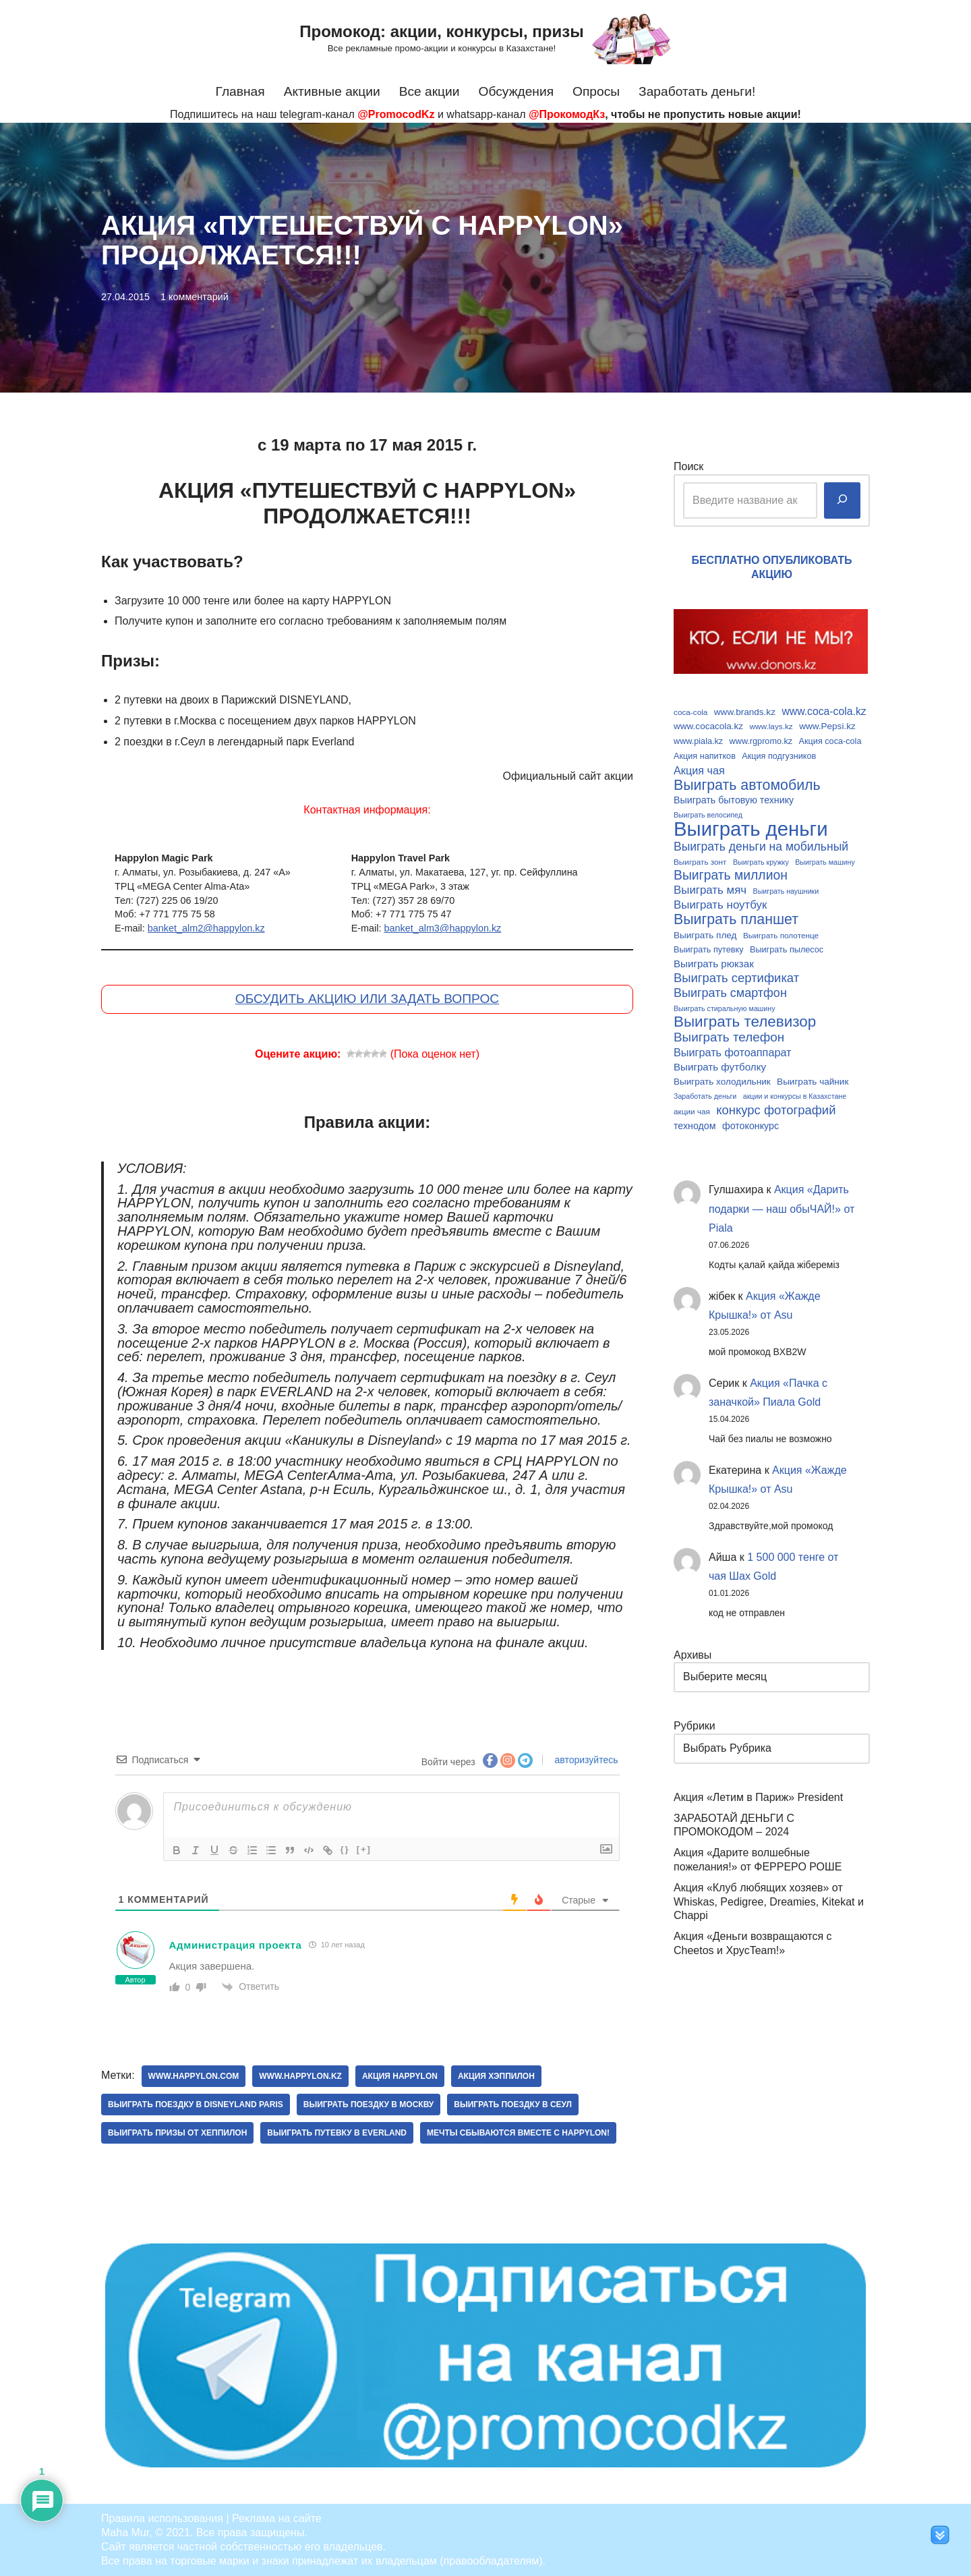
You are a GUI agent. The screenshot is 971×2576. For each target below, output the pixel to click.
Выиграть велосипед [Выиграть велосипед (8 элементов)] (708, 815)
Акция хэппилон (496, 2076)
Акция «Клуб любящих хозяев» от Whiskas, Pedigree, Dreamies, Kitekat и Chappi (769, 1902)
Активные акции (332, 91)
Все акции (429, 91)
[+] (364, 1849)
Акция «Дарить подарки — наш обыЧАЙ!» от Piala (781, 1209)
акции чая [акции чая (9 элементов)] (692, 1111)
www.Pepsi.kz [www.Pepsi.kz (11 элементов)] (827, 726)
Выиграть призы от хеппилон (177, 2133)
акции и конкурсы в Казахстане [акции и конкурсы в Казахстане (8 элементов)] (794, 1096)
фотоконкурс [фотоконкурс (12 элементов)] (750, 1125)
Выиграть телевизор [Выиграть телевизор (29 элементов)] (745, 1022)
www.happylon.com (193, 2076)
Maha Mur (125, 2532)
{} (345, 1849)
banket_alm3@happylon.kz (442, 928)
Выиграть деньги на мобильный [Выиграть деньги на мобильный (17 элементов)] (761, 846)
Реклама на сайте (277, 2518)
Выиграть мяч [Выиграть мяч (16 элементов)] (710, 890)
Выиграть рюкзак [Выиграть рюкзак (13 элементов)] (714, 963)
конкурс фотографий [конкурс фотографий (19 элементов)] (775, 1110)
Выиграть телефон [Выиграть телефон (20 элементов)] (729, 1037)
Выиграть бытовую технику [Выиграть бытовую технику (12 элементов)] (734, 800)
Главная (240, 91)
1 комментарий (194, 296)
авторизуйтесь (585, 1759)
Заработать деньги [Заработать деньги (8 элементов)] (705, 1096)
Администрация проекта (235, 1945)
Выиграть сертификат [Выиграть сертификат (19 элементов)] (736, 978)
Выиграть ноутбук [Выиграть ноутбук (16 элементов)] (720, 904)
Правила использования (162, 2518)
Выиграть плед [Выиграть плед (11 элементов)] (705, 935)
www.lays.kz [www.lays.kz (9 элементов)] (771, 726)
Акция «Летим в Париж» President (758, 1797)
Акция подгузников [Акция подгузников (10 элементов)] (779, 756)
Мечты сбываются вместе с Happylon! (518, 2133)
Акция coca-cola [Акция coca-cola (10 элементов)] (830, 741)
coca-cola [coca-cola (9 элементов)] (690, 712)
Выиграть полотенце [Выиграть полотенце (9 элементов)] (781, 935)
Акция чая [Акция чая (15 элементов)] (699, 770)
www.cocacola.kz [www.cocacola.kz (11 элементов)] (708, 726)
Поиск (688, 466)
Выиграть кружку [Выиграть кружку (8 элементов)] (761, 862)
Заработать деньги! (697, 91)
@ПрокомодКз (567, 114)
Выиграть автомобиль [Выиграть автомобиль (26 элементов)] (747, 785)
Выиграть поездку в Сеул (513, 2104)
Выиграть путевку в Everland (337, 2133)
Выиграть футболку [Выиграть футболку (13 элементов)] (720, 1066)
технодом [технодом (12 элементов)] (695, 1125)
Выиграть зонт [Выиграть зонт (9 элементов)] (700, 861)
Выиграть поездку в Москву (368, 2104)
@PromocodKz (395, 114)
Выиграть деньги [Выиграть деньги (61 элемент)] (751, 829)
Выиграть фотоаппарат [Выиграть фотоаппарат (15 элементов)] (733, 1052)
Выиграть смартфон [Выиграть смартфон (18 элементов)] (730, 993)
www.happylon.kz (300, 2076)
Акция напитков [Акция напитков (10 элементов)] (705, 756)
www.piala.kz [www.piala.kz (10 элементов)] (698, 741)
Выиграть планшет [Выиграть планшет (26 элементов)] (736, 920)
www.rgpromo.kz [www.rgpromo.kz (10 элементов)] (761, 741)
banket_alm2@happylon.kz (206, 928)
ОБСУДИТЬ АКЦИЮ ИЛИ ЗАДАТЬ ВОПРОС (367, 999)
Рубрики (694, 1725)
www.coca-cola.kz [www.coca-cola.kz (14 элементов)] (824, 711)
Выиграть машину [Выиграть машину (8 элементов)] (825, 862)
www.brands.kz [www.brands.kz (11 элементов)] (744, 712)
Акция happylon (400, 2076)
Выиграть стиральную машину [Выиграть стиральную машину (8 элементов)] (724, 1008)
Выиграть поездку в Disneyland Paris (195, 2104)
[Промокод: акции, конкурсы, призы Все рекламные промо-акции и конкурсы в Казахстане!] (485, 38)
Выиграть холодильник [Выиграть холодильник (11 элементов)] (722, 1082)
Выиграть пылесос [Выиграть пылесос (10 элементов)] (786, 949)
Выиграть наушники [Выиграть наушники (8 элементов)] (786, 891)
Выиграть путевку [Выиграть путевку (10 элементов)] (709, 949)
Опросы (596, 91)
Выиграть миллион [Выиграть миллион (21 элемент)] (731, 875)
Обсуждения (516, 91)
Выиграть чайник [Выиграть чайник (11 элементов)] (812, 1082)
